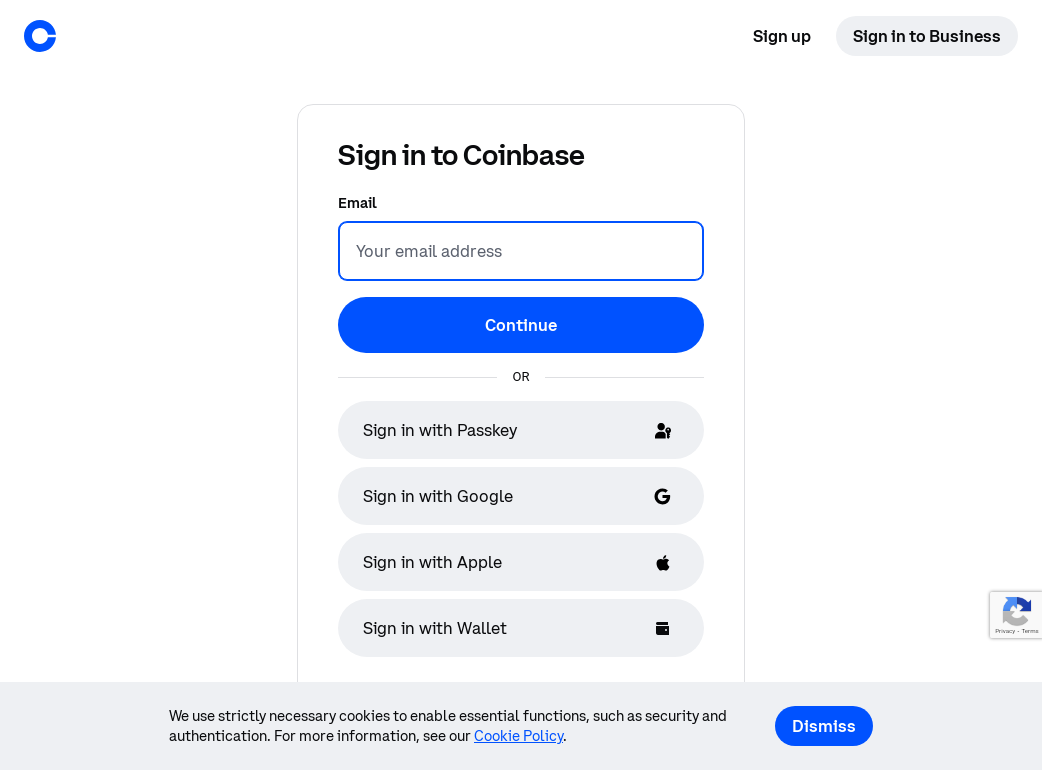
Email (357, 203)
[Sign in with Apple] (521, 562)
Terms (1029, 631)
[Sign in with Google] (521, 496)
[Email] (521, 251)
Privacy (1005, 631)
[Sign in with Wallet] (521, 628)
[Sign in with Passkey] (521, 430)
